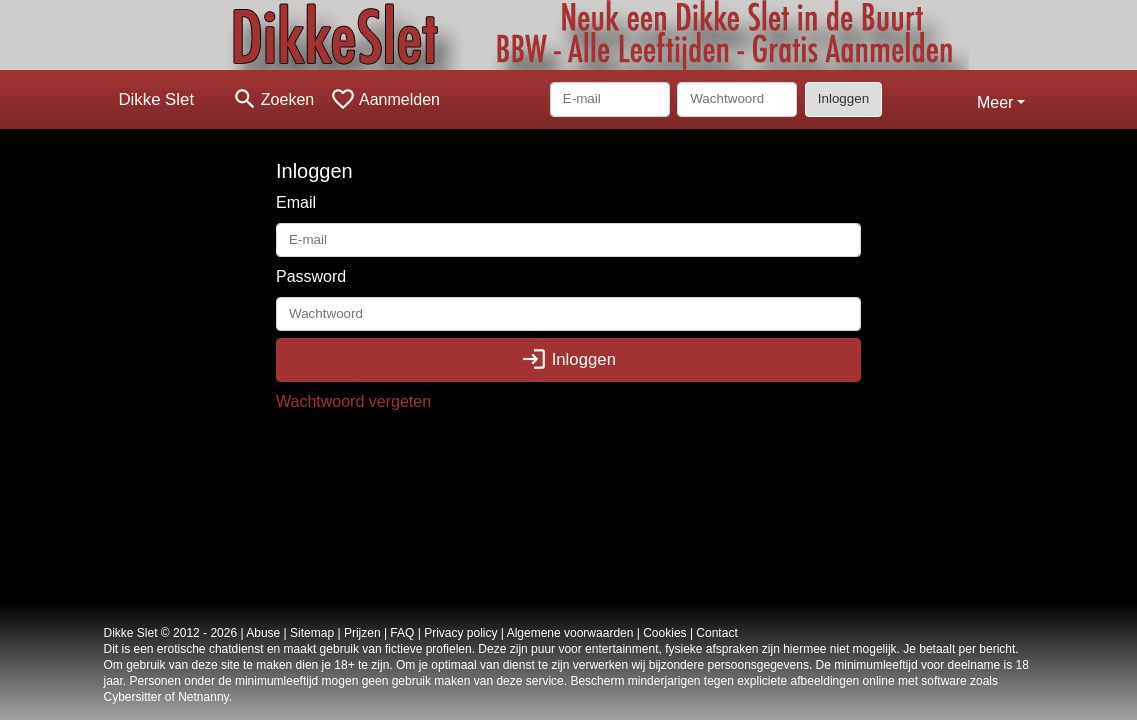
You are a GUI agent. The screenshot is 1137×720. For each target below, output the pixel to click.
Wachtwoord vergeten (353, 401)
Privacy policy (460, 633)
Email (296, 202)
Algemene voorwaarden (570, 633)
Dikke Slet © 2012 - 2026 (171, 633)
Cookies (664, 633)
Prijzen (362, 633)
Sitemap (312, 633)
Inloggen (843, 98)
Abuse (263, 633)
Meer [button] (995, 102)
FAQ (402, 633)
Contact (716, 633)
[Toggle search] (273, 99)
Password (311, 276)
